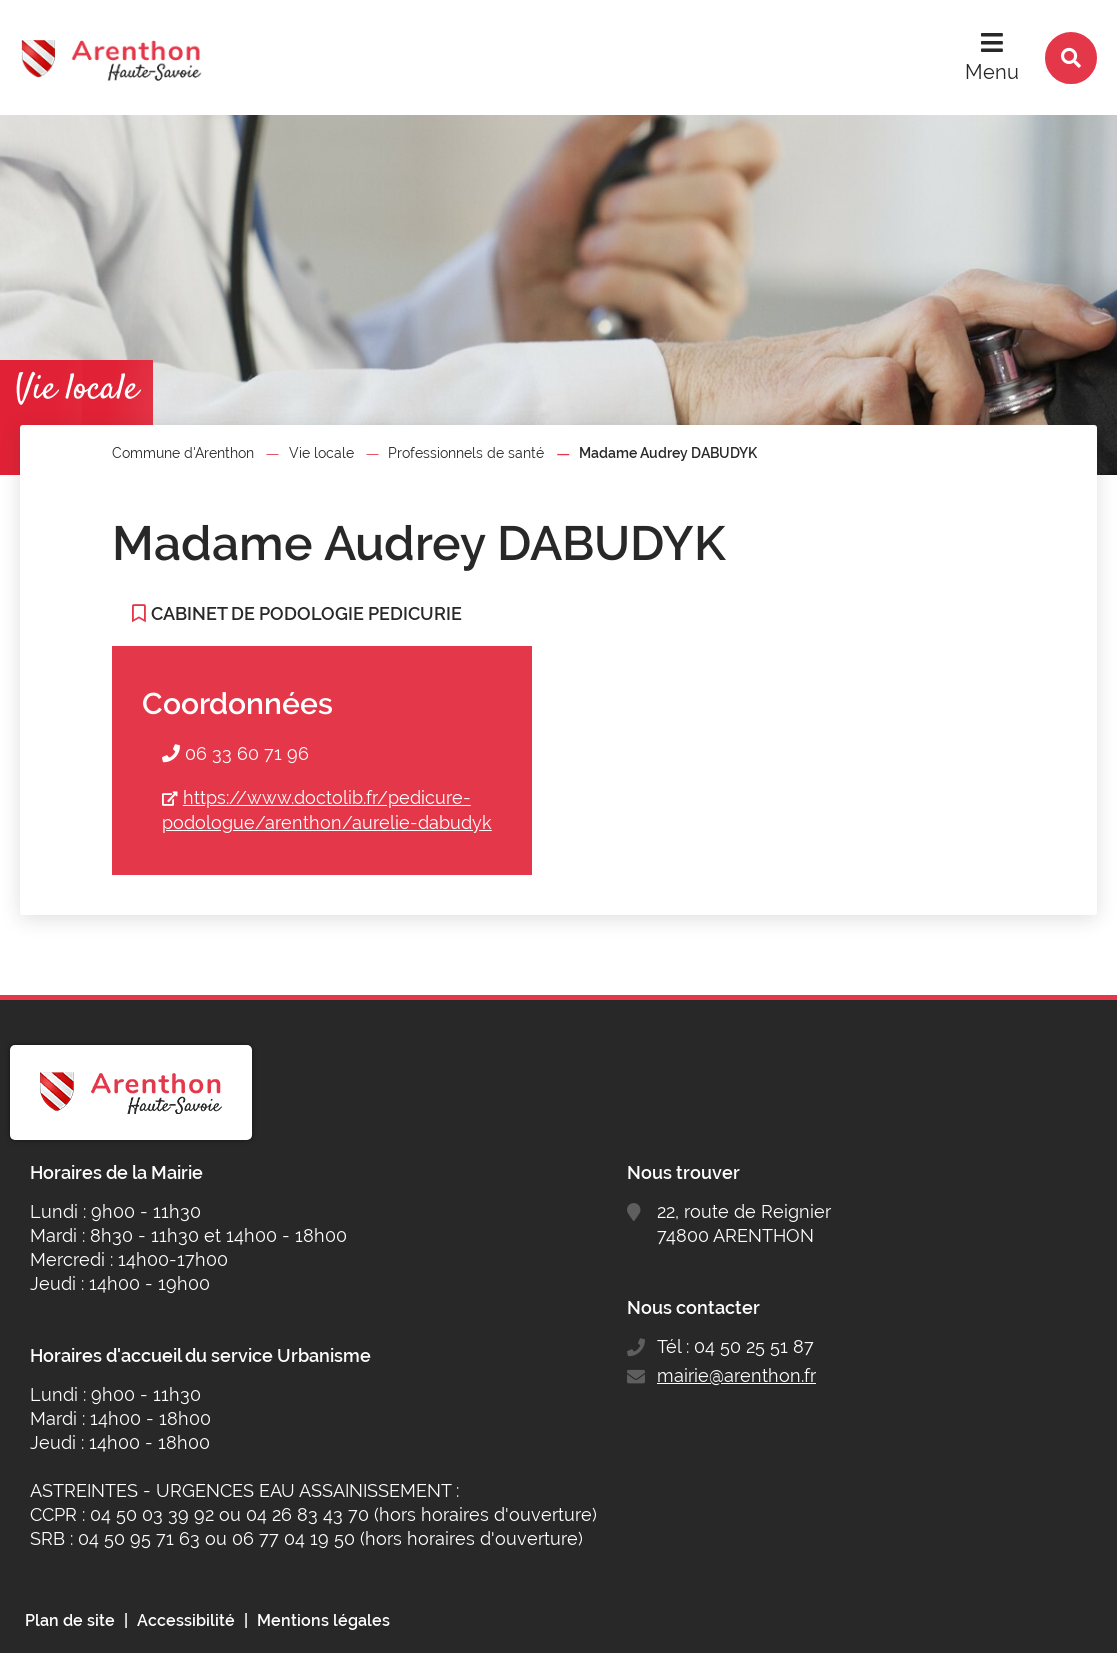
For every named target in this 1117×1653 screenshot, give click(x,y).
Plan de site (70, 1620)
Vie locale (321, 453)
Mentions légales (323, 1620)
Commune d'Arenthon (183, 453)
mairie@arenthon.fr (736, 1375)
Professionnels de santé (466, 453)
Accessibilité (186, 1620)
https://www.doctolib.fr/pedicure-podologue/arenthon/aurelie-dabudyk (327, 810)
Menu (992, 72)
